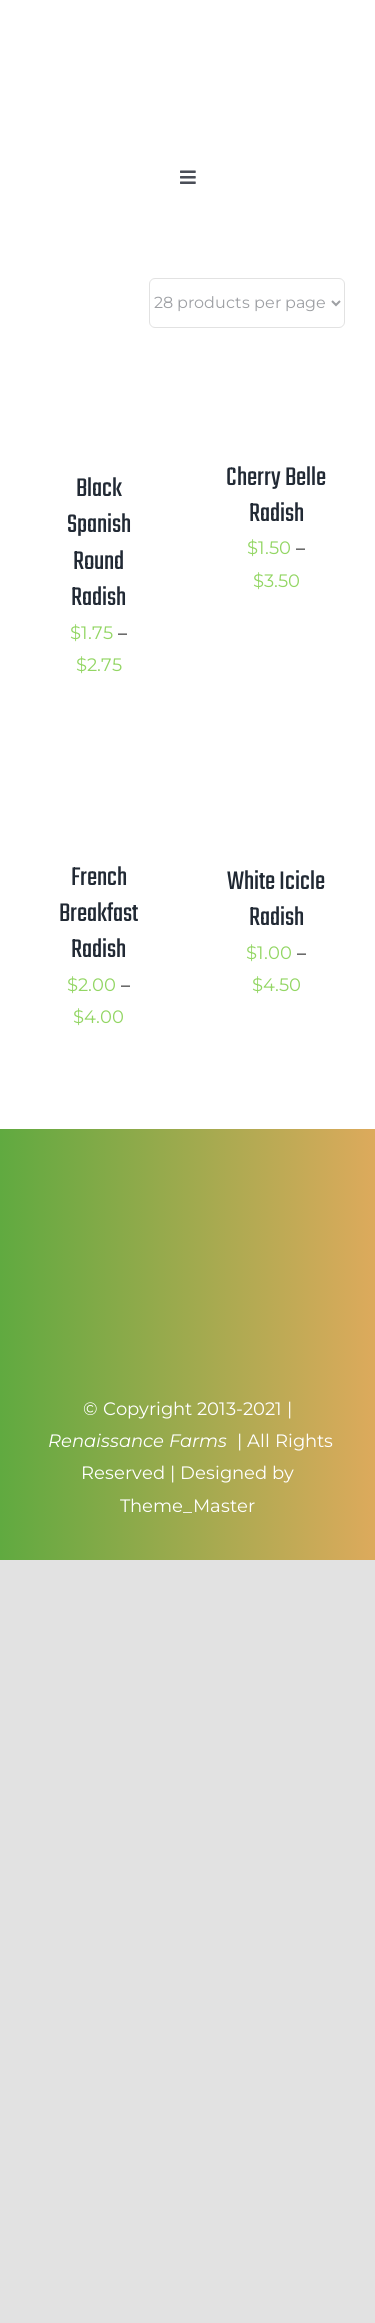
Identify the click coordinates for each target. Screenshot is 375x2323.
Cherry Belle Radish (276, 496)
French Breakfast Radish (98, 914)
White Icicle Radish (276, 900)
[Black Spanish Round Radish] (99, 364)
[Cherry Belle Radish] (277, 364)
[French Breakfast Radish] (99, 752)
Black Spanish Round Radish (99, 543)
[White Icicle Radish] (277, 752)
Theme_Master (187, 1506)
